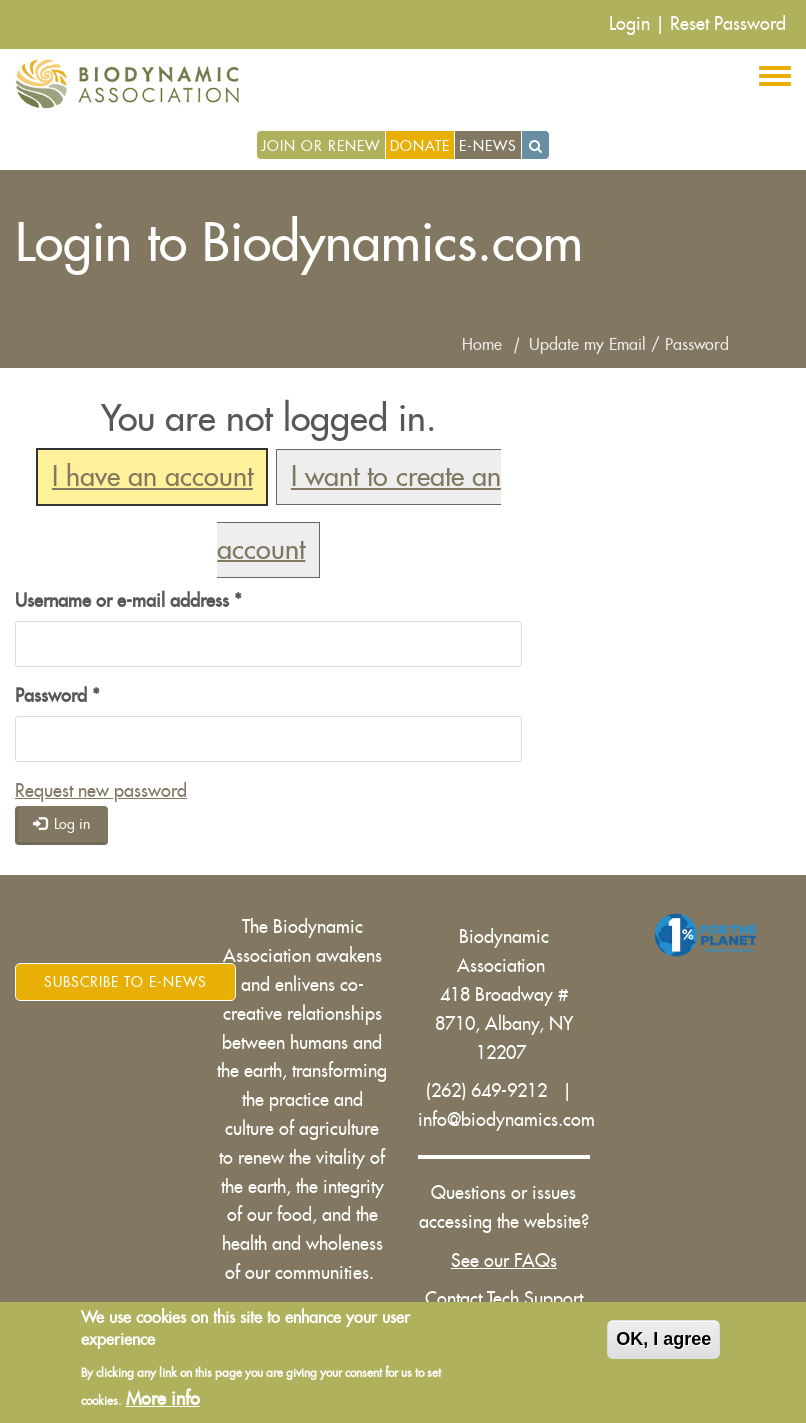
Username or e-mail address (128, 601)
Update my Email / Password (629, 345)
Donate (420, 146)
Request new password (101, 791)
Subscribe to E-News (125, 982)
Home (482, 345)
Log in (62, 823)
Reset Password (728, 24)
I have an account (152, 477)
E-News (488, 146)
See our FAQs (504, 1261)
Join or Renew (320, 146)
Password (57, 696)
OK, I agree (663, 1340)
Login (629, 24)
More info (163, 1400)
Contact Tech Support (504, 1299)
